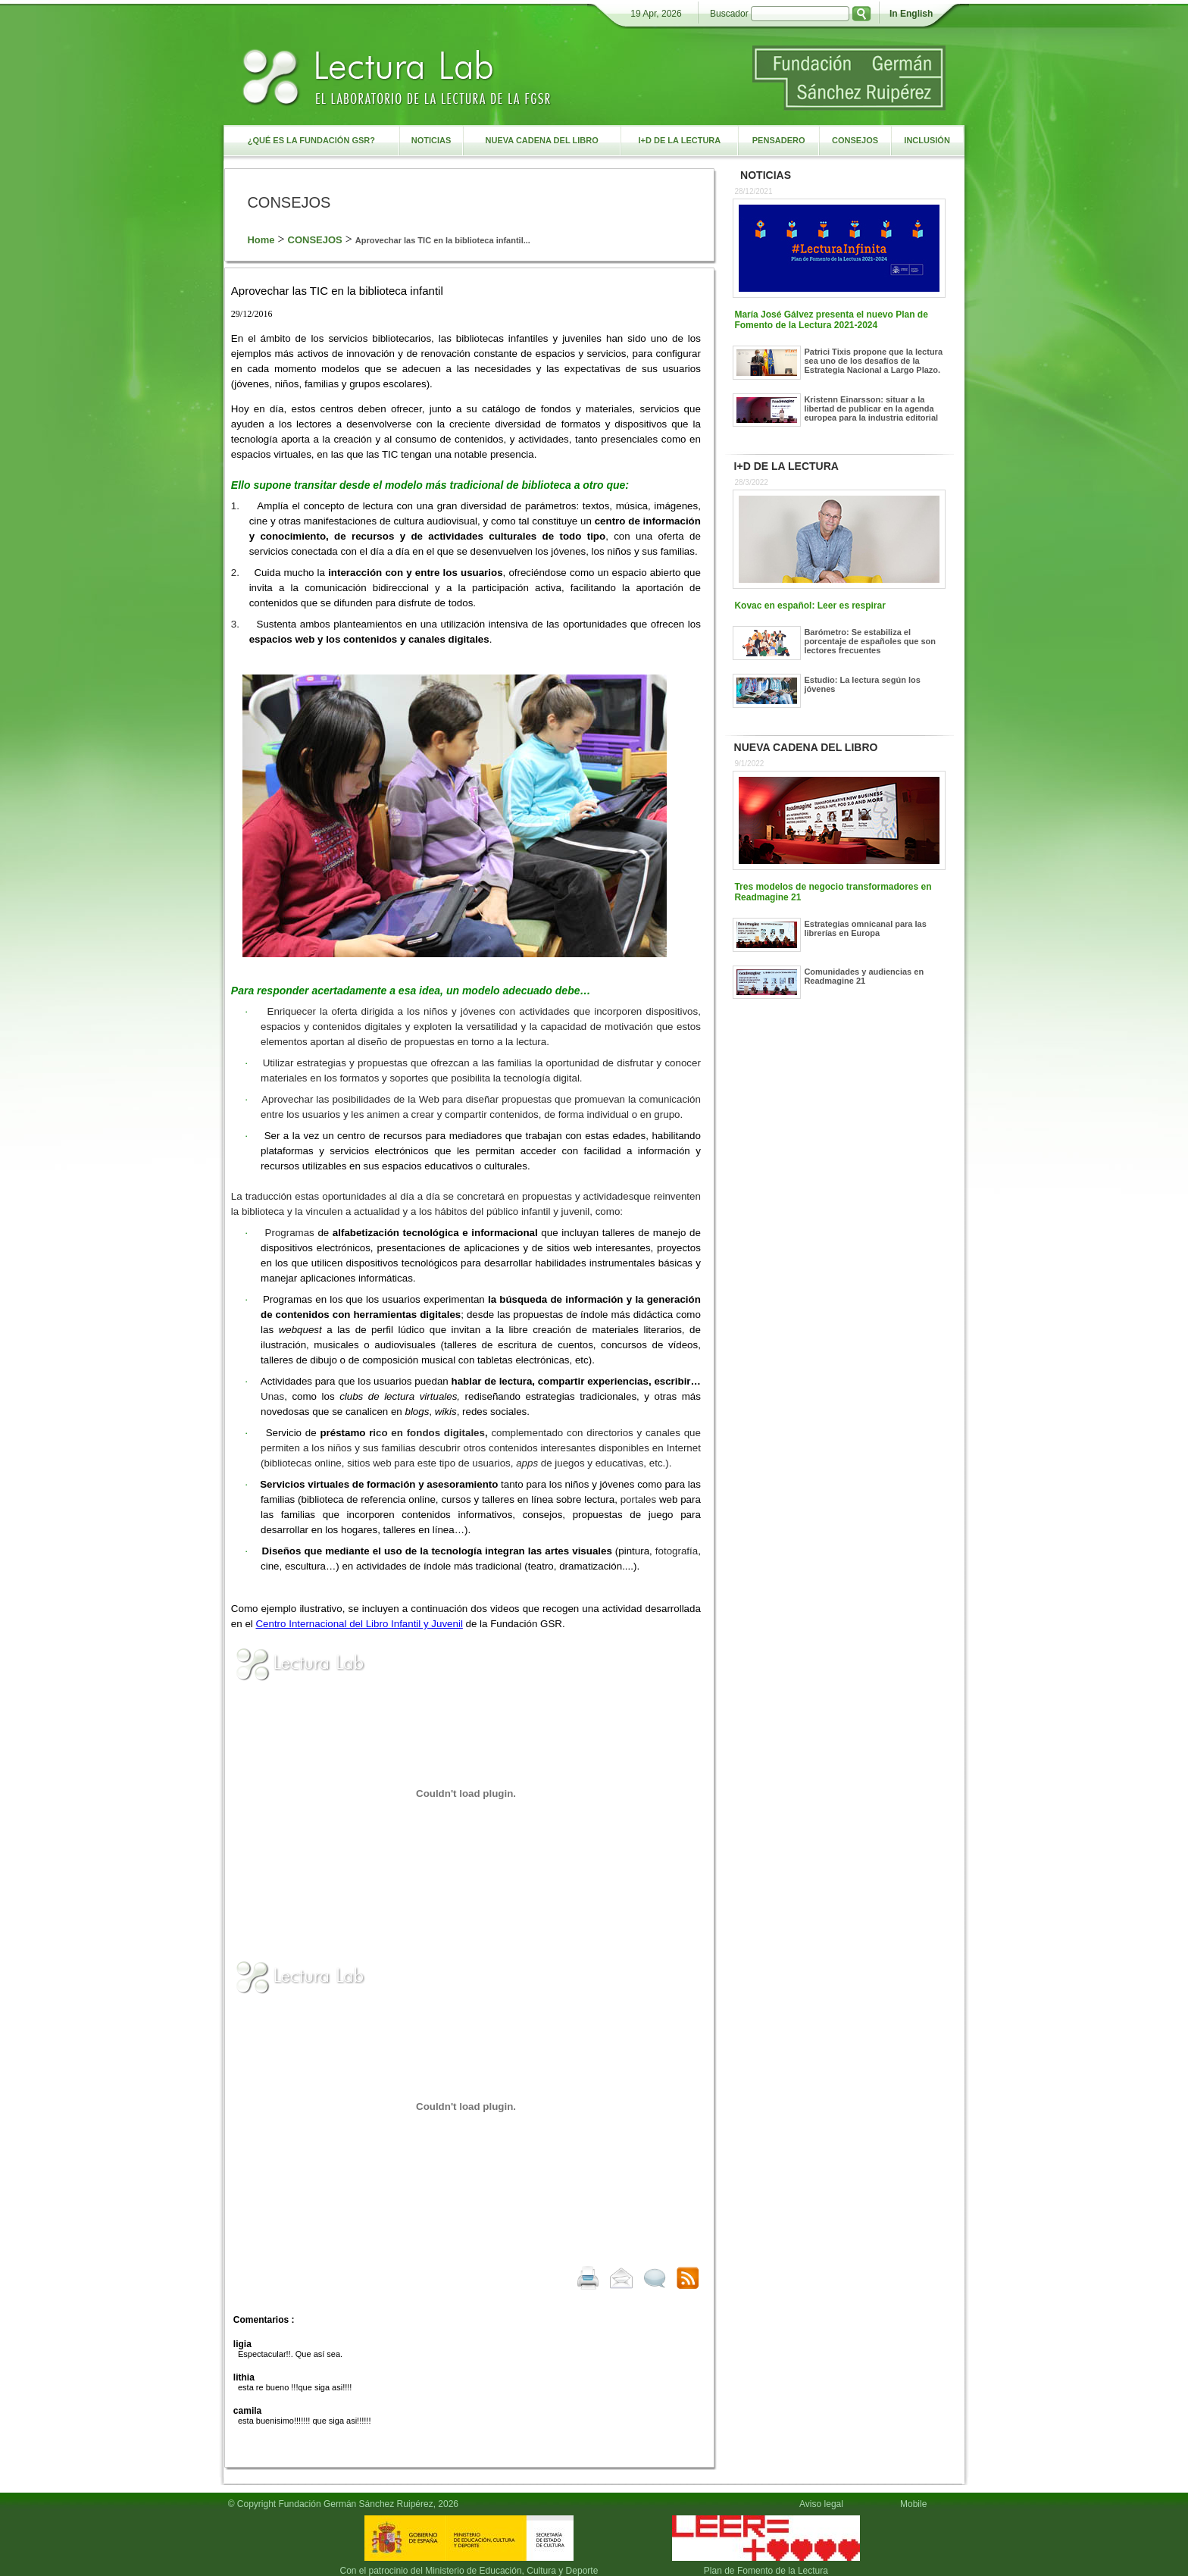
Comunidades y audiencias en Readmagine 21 (864, 976)
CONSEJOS (315, 240)
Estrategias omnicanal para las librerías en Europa (865, 928)
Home (260, 240)
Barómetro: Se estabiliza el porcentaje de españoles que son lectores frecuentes (870, 641)
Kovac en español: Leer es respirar (809, 605)
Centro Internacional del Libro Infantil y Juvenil (358, 1623)
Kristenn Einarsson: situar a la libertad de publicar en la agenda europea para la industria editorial (871, 408)
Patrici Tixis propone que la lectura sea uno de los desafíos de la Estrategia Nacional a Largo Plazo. (873, 360)
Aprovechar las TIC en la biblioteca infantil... (442, 240)
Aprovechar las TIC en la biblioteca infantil (337, 290)
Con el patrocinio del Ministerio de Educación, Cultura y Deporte (468, 2570)
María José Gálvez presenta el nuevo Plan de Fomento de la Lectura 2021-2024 (830, 319)
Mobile (916, 2504)
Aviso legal (821, 2504)
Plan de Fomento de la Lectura (766, 2570)
